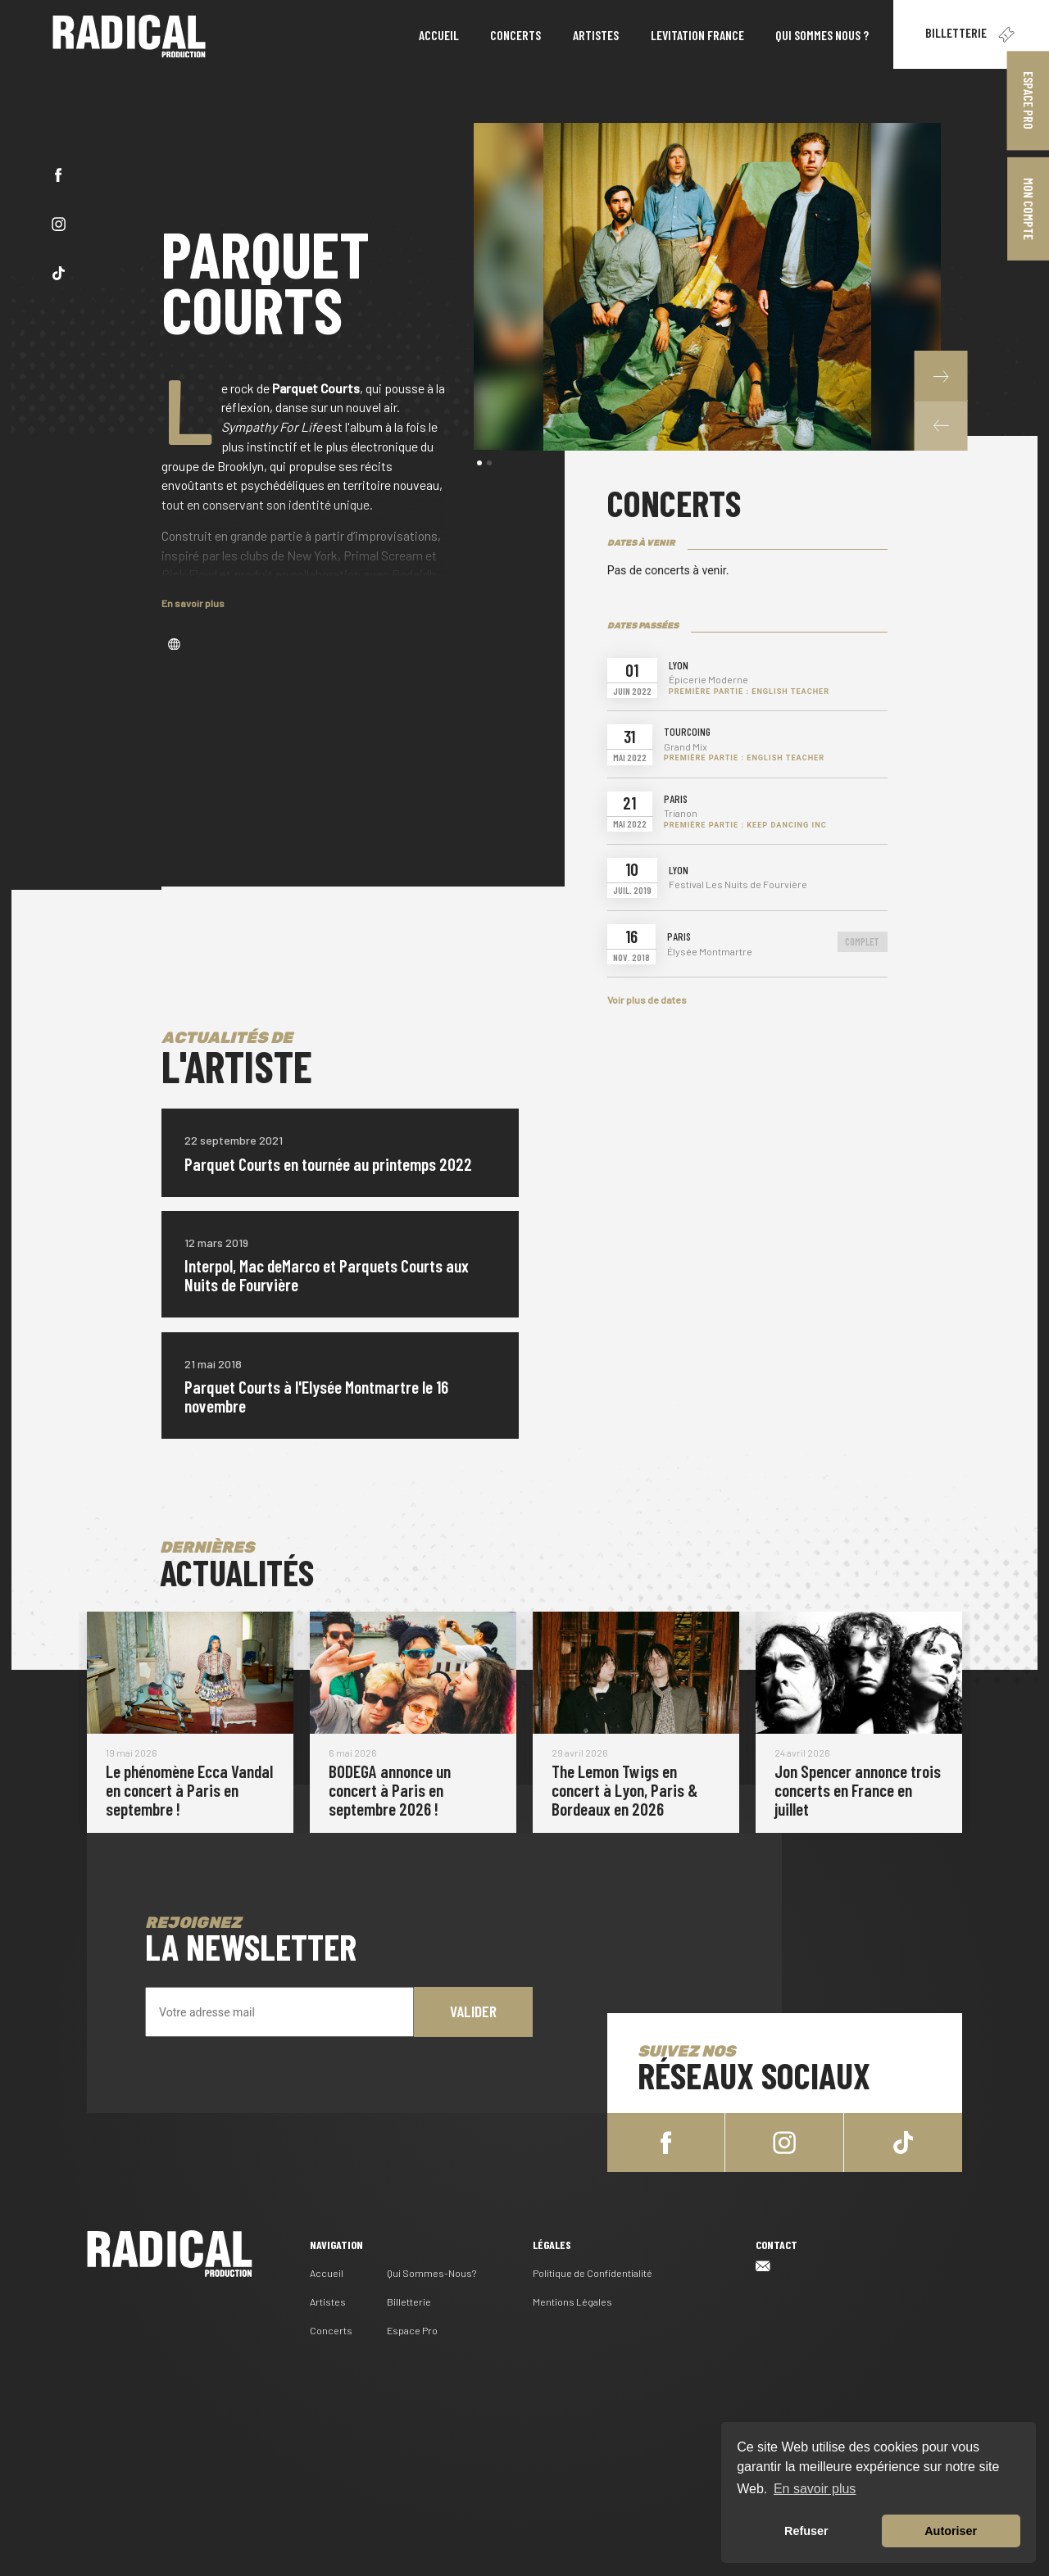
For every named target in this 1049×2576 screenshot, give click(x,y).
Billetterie (971, 34)
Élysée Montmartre (709, 951)
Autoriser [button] (950, 2530)
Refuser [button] (806, 2530)
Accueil (326, 2269)
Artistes (328, 2299)
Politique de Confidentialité (592, 2269)
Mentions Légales (572, 2299)
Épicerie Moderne (708, 679)
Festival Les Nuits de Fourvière (738, 884)
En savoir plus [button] (815, 2489)
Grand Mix (685, 746)
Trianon (680, 813)
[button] (940, 425)
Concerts (331, 2327)
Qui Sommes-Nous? (431, 2269)
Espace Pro (412, 2327)
